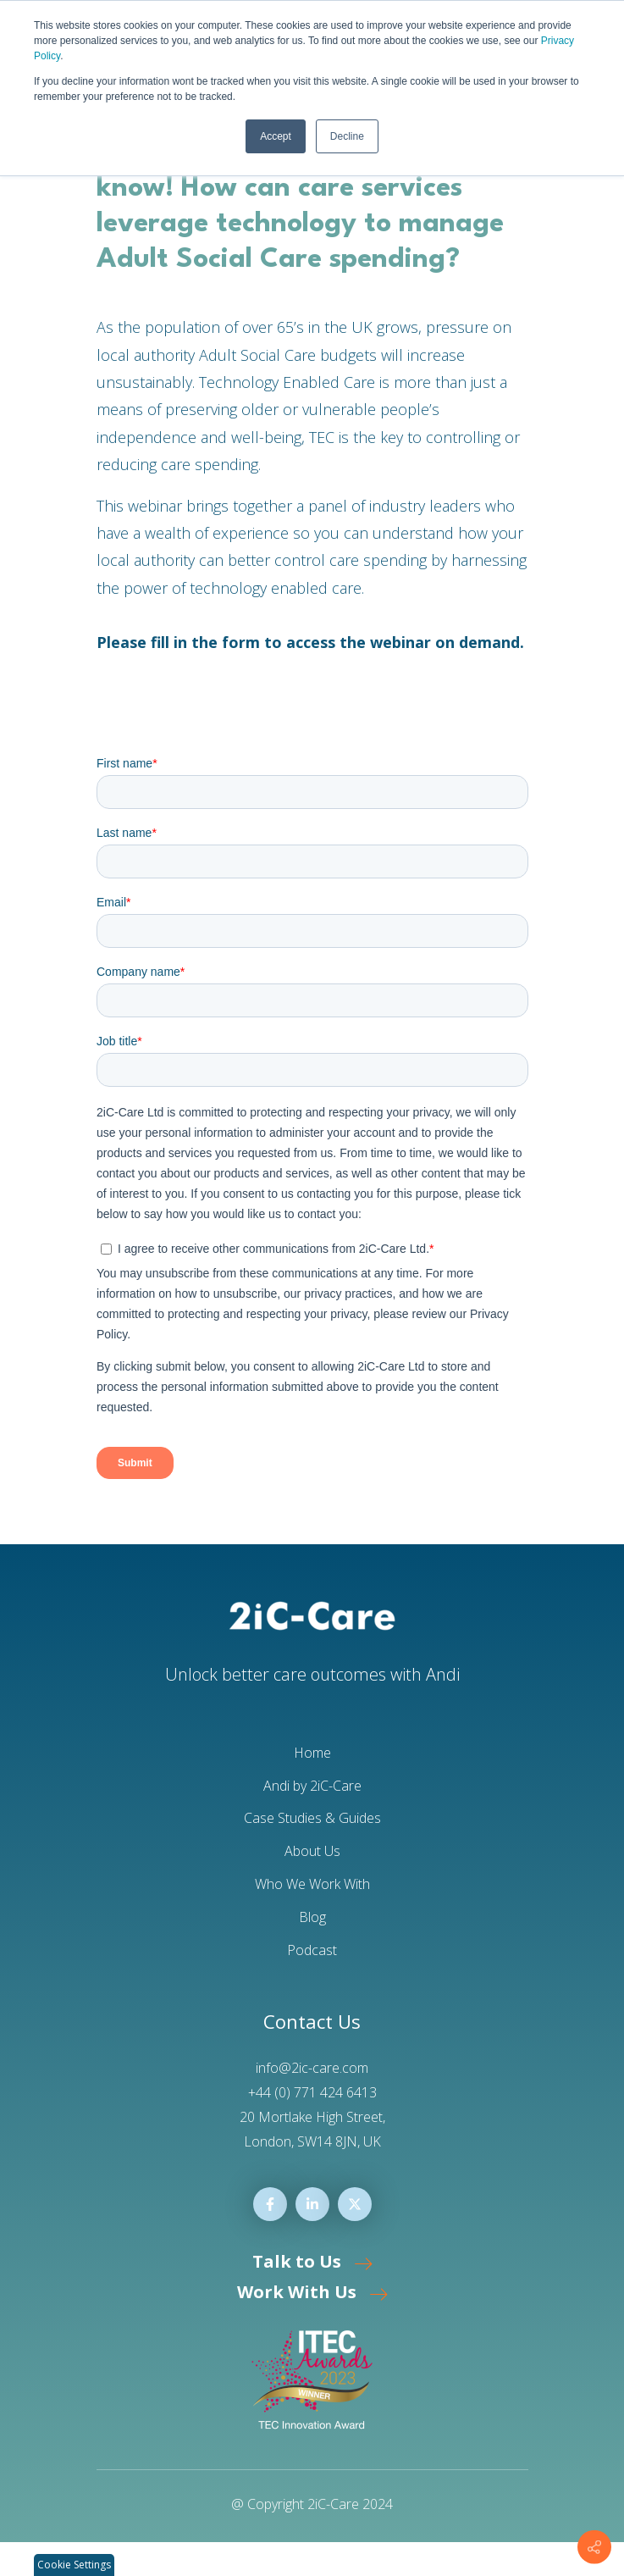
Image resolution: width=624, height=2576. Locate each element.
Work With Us (312, 2291)
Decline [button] (347, 136)
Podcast (312, 1950)
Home (312, 1752)
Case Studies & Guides (312, 1818)
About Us (312, 1851)
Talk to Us (312, 2261)
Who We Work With (312, 1884)
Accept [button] (275, 136)
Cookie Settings (74, 2564)
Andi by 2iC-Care (312, 1785)
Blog (312, 1917)
